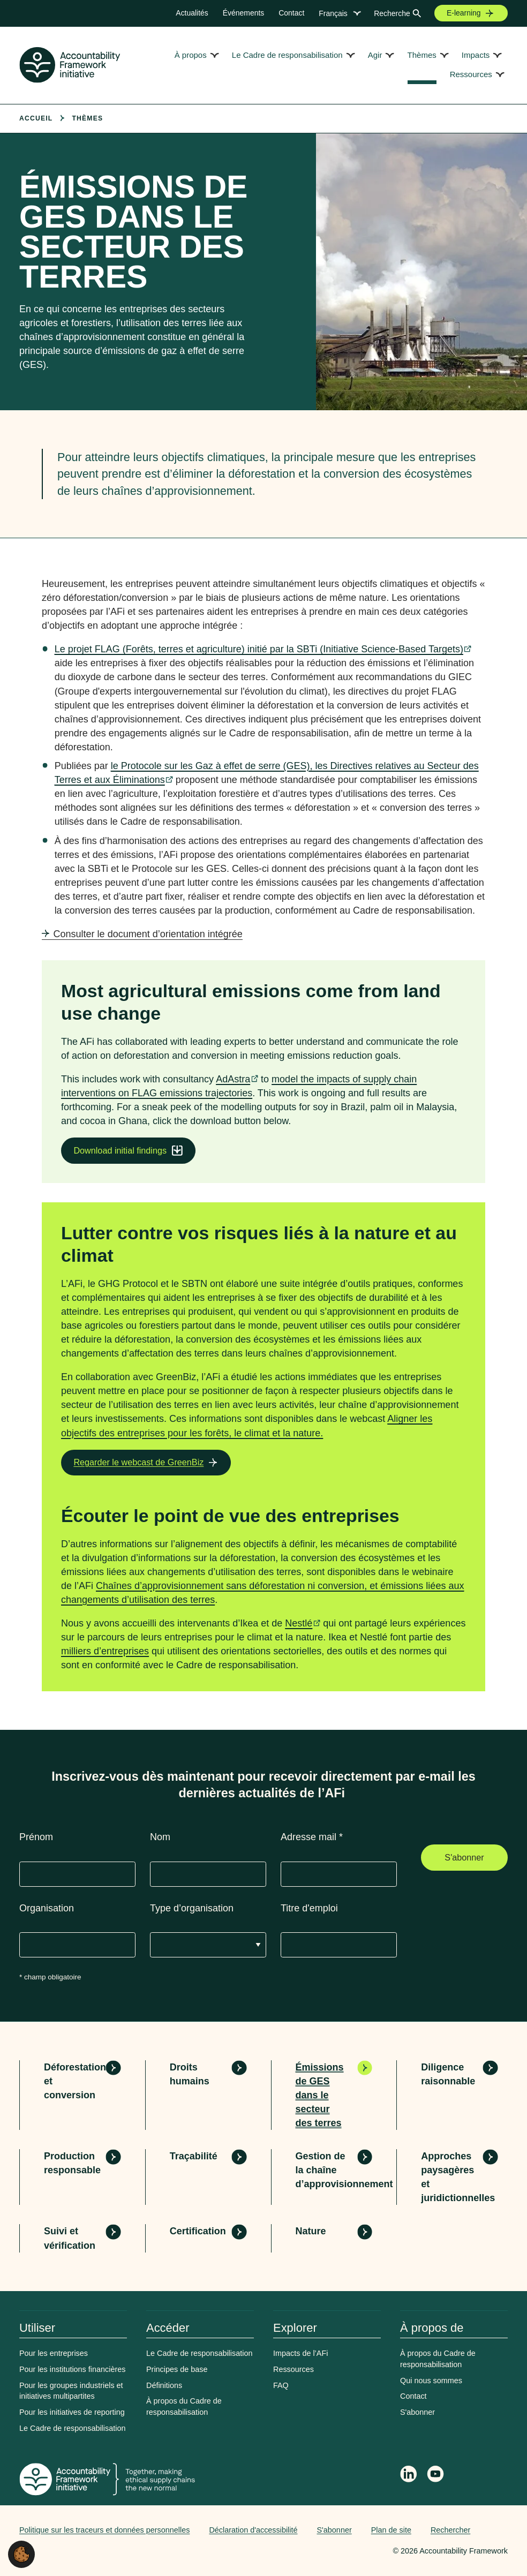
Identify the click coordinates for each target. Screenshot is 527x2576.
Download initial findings (120, 1150)
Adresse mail (312, 1837)
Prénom (36, 1837)
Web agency (342, 2551)
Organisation (46, 1908)
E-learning (464, 13)
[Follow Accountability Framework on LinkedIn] (408, 2475)
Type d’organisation (192, 1908)
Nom (160, 1837)
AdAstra (233, 1079)
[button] (21, 2553)
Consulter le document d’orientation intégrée (148, 934)
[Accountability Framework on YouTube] (436, 2476)
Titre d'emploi (309, 1908)
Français (333, 13)
